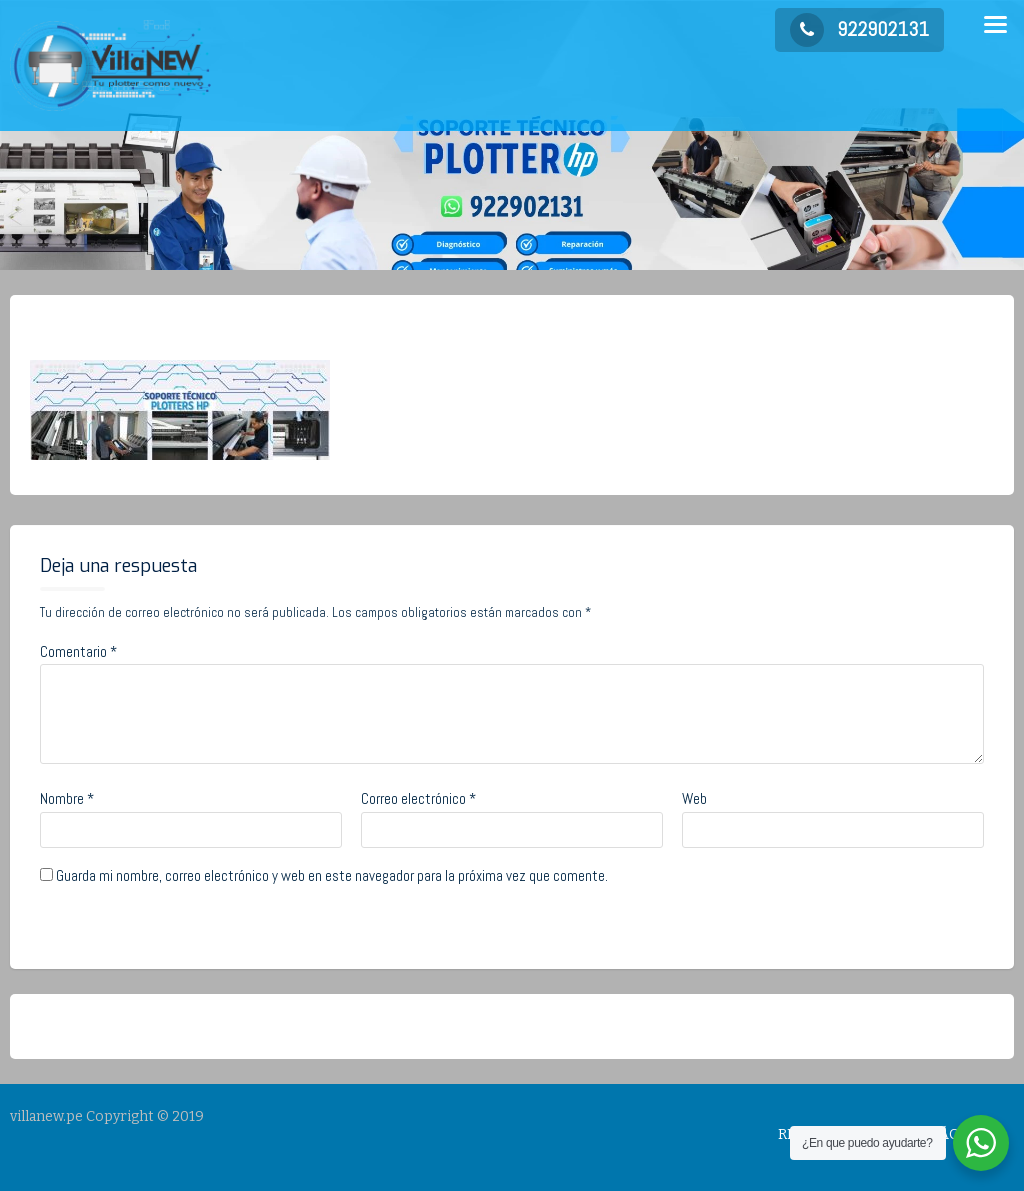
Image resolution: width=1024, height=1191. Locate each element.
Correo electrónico (418, 798)
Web (694, 798)
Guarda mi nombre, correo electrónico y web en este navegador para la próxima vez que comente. (332, 875)
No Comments (290, 327)
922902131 (859, 29)
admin (183, 327)
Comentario (78, 651)
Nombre (67, 798)
